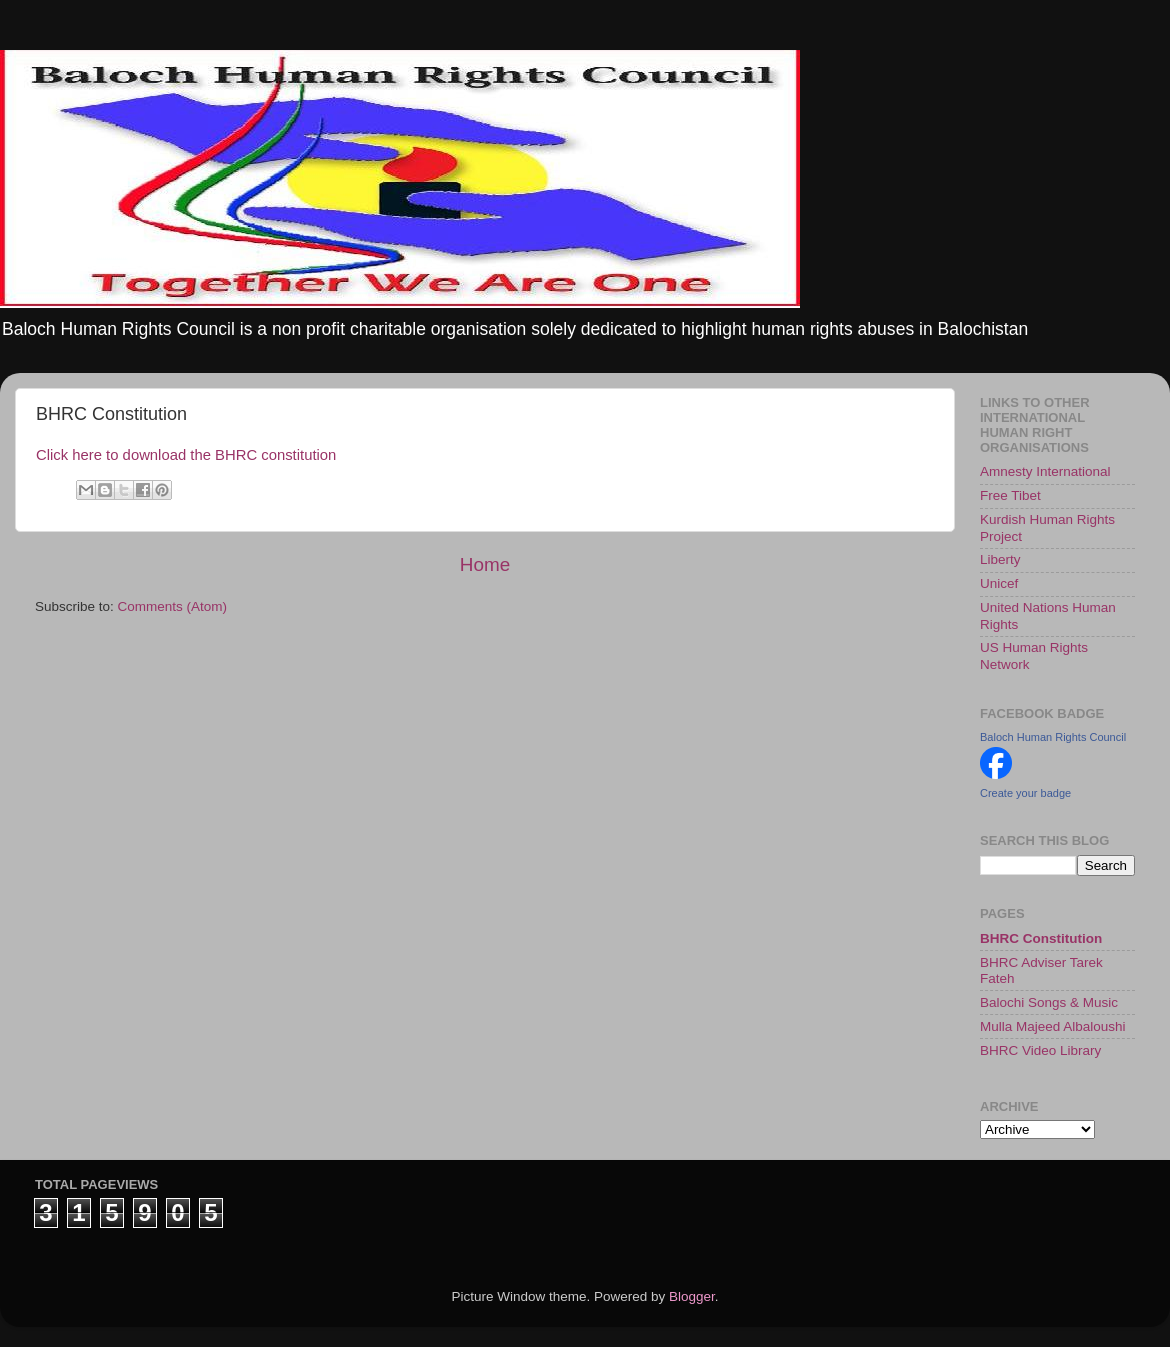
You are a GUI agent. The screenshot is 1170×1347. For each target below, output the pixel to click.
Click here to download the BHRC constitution (186, 455)
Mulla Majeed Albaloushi (1053, 1026)
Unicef (999, 583)
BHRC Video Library (1040, 1050)
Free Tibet (1010, 495)
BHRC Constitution (1041, 938)
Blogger (692, 1296)
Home (485, 564)
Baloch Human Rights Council (1053, 737)
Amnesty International (1045, 471)
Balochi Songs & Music (1049, 1002)
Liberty (1000, 559)
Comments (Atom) (173, 606)
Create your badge (1025, 793)
